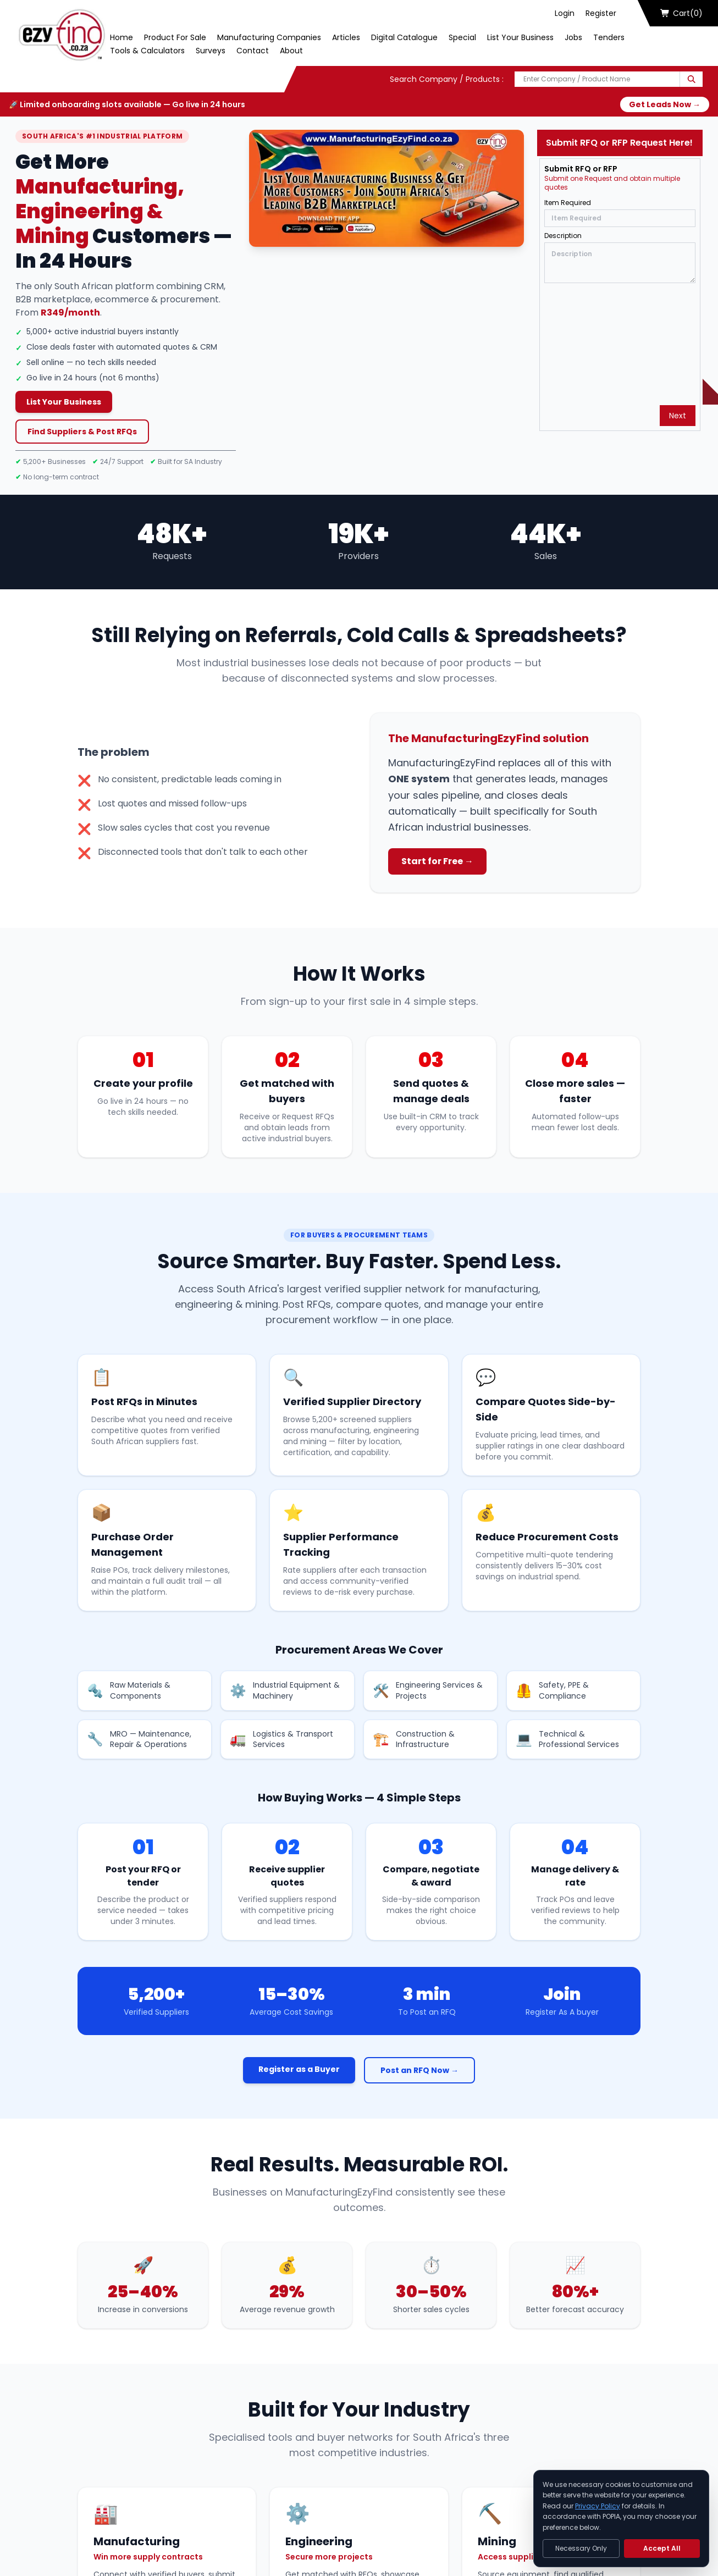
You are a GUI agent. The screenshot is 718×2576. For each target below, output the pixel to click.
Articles (346, 37)
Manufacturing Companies (269, 37)
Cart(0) (681, 13)
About (291, 50)
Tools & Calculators (147, 50)
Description (563, 235)
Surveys (210, 50)
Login (565, 13)
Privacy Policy (597, 2506)
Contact (252, 50)
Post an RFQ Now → (419, 2070)
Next (677, 415)
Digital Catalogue (404, 37)
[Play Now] (386, 188)
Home (121, 37)
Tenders (609, 37)
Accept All (662, 2548)
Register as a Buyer (299, 2069)
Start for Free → (437, 861)
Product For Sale (175, 37)
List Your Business (520, 37)
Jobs (573, 37)
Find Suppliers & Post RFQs (82, 431)
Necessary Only (581, 2548)
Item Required (567, 202)
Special (462, 37)
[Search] (691, 79)
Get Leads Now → (664, 104)
